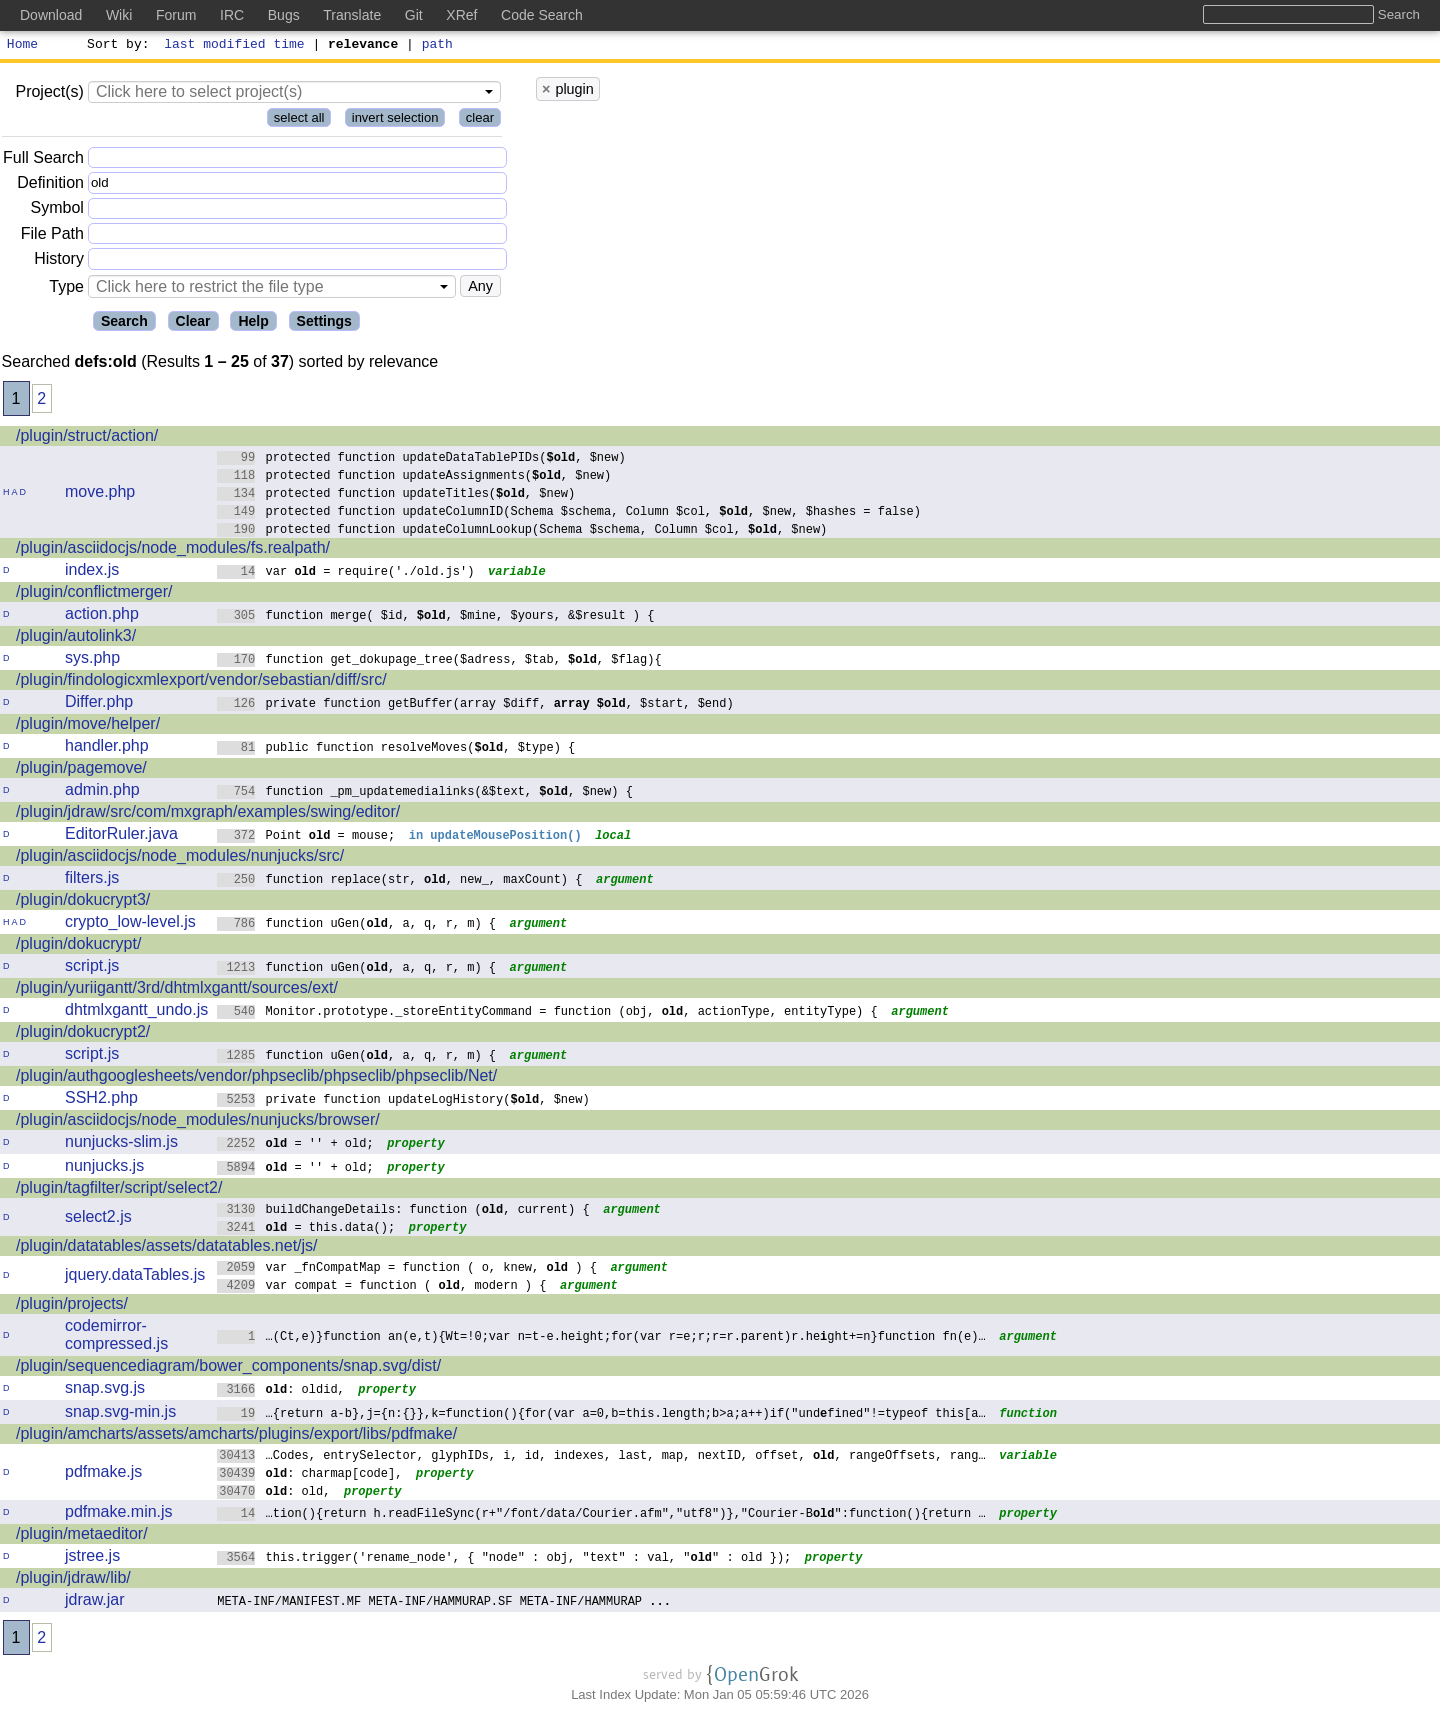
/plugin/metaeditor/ (82, 1536)
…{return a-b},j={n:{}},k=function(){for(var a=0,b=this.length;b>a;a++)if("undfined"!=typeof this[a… (601, 1415)
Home (22, 46)
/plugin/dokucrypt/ (78, 946)
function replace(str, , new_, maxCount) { (400, 881)
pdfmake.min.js (119, 1514)
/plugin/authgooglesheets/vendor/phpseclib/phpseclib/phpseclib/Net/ (256, 1078)
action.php (102, 616)
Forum (176, 15)
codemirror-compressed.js (116, 1337)
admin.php (102, 792)
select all (299, 120)
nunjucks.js (104, 1168)
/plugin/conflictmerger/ (94, 594)
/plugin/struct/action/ (87, 438)
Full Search (43, 160)
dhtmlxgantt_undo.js (136, 1012)
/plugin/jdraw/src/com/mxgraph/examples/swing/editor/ (208, 814)
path (437, 46)
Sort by (115, 46)
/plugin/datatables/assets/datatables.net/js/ (167, 1248)
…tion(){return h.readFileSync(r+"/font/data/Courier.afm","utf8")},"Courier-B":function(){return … (601, 1515)
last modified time (235, 46)
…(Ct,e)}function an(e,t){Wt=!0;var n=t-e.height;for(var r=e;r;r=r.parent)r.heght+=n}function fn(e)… (601, 1338)
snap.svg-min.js (120, 1414)
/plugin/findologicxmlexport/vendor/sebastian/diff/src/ (201, 682)
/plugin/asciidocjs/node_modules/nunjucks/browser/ (198, 1122)
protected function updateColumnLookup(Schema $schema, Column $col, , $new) (522, 531)
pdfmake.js (103, 1474)
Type (66, 289)
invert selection (395, 120)
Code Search (542, 15)
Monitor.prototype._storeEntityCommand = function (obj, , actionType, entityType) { (547, 1013)
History (59, 261)
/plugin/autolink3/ (76, 638)
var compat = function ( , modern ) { (382, 1287)
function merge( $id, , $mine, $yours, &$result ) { (436, 617)
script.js (92, 968)
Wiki (119, 15)
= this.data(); (306, 1229)
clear (480, 120)
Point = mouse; (306, 837)
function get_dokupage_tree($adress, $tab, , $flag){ (439, 661)
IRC (232, 15)
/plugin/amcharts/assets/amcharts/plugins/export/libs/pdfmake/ (236, 1436)
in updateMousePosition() (496, 837)
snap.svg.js (105, 1390)
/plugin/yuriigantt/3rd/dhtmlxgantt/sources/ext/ (177, 990)
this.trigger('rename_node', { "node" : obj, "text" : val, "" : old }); (504, 1559)
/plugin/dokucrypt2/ (83, 1034)
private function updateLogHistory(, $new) (403, 1101)
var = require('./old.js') (346, 573)
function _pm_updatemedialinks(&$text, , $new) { (425, 793)
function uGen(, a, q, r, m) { (356, 925)
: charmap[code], (310, 1475)
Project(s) (49, 94)
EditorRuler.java (121, 836)
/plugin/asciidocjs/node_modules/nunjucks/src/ (180, 858)
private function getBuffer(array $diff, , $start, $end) (475, 705)
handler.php (107, 748)
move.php (100, 494)
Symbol (57, 211)
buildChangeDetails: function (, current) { (403, 1211)
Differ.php (99, 704)
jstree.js (92, 1558)
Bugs (284, 15)
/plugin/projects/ (72, 1306)
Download (51, 15)
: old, (274, 1493)
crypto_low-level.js (130, 924)
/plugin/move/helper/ (88, 726)
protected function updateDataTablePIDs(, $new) (421, 459)
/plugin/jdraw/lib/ (73, 1580)
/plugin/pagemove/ (81, 770)
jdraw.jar (95, 1602)
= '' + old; (295, 1145)
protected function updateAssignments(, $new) (414, 477)
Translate (352, 15)
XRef (461, 15)
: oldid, (281, 1391)
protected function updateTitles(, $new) (396, 495)
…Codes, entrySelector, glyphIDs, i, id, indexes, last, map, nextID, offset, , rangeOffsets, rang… (601, 1457)
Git (414, 15)
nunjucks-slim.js (121, 1144)
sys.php (92, 660)
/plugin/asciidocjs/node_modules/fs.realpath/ (173, 550)
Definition (50, 185)
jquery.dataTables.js (135, 1277)
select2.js (98, 1219)
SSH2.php (101, 1100)
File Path (52, 236)
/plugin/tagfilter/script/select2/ (119, 1190)
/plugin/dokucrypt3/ (83, 902)
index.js (92, 572)
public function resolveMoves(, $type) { (396, 749)
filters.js (92, 880)
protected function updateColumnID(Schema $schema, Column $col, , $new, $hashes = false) (569, 513)
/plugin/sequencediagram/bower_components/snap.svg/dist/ (228, 1368)
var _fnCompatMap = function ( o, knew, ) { (407, 1269)
